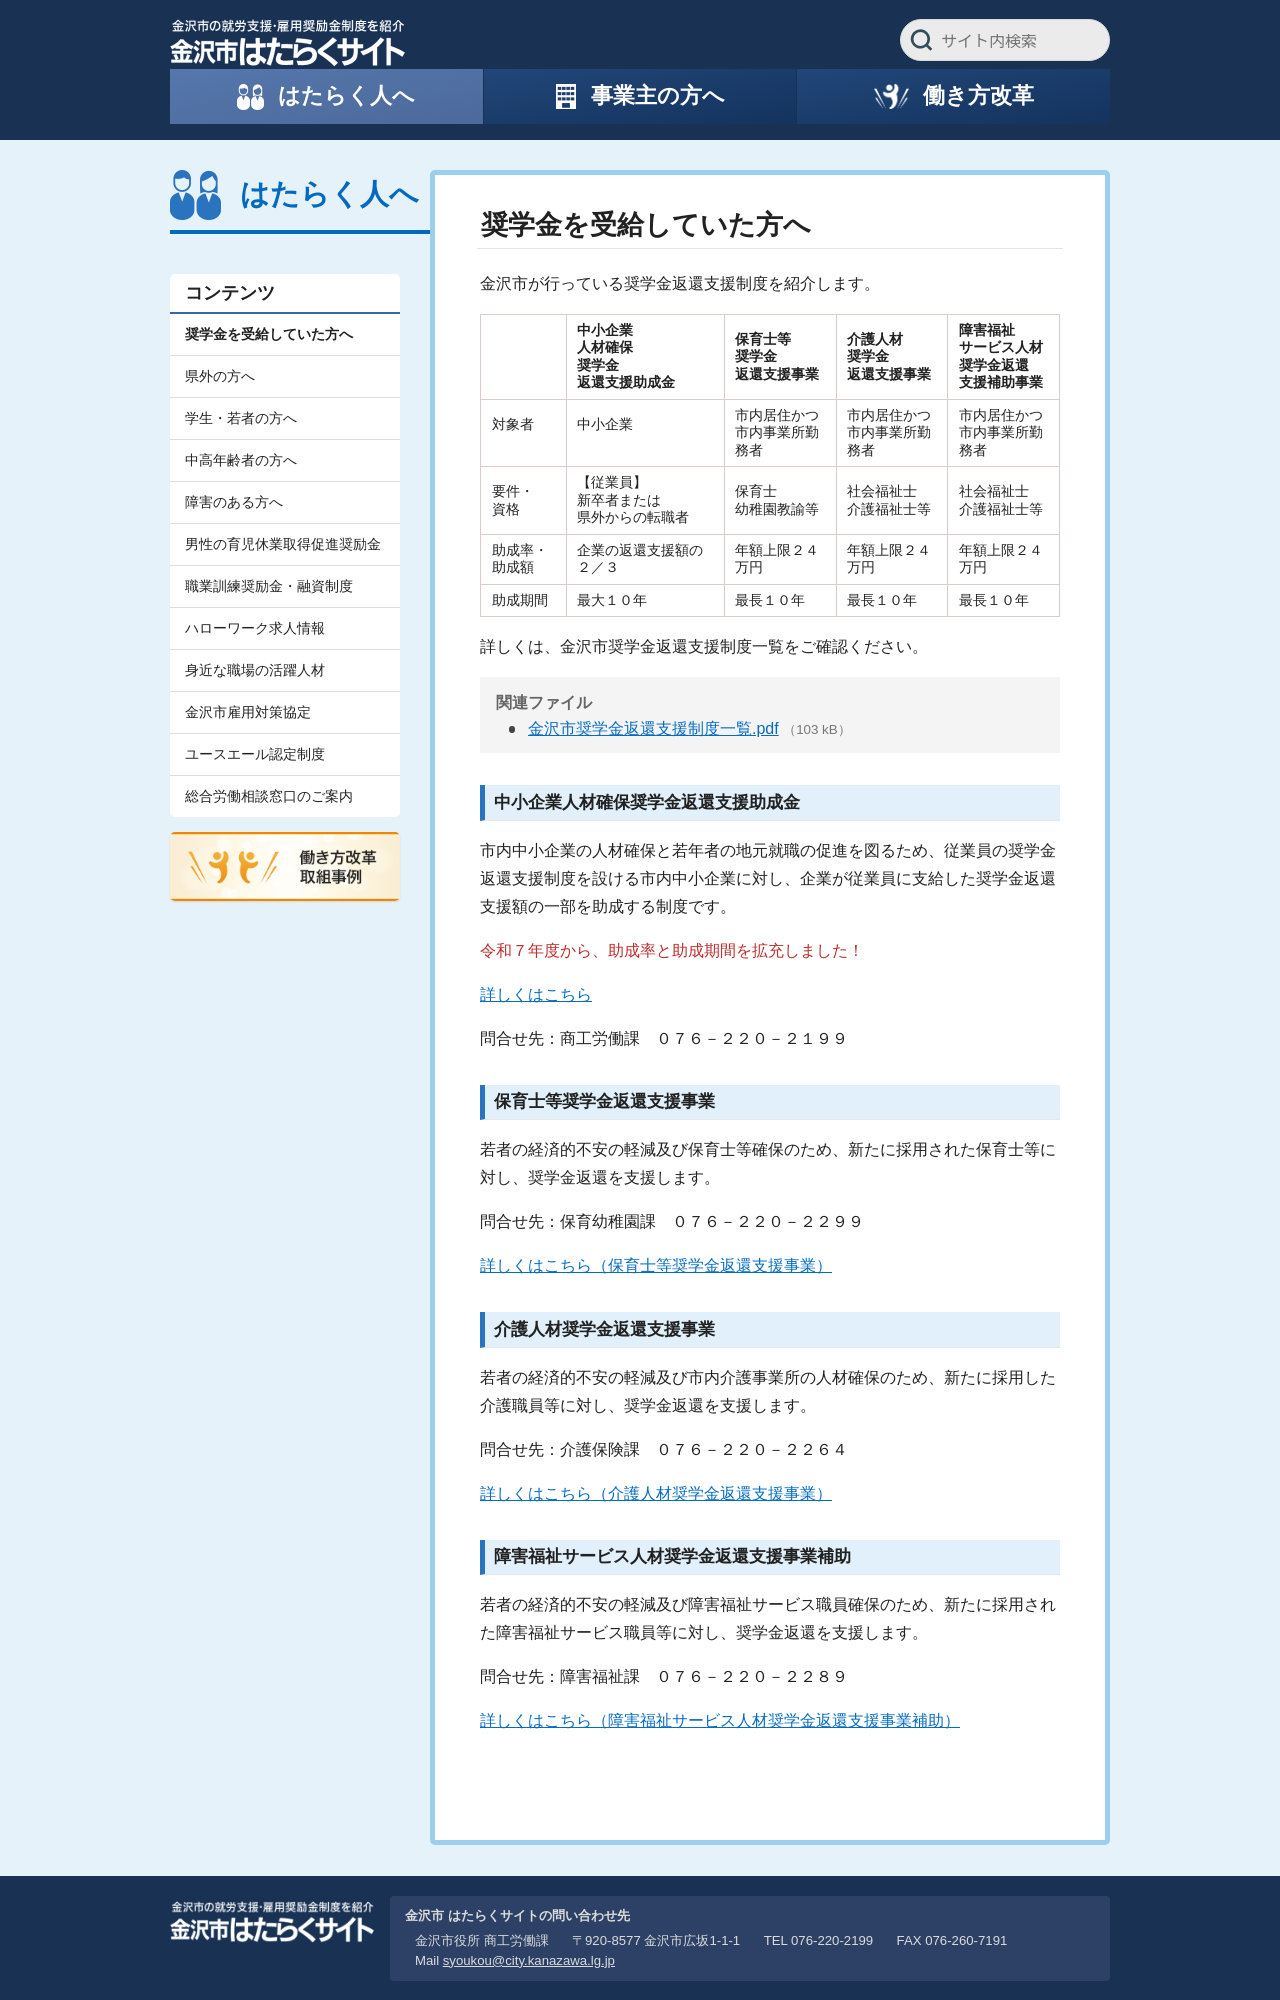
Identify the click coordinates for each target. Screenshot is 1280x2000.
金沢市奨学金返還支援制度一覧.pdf (653, 728)
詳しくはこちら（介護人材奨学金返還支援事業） (656, 1493)
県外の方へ (220, 376)
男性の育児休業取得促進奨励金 (283, 544)
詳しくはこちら (536, 994)
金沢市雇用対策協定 (248, 712)
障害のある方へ (234, 502)
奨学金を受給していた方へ (269, 334)
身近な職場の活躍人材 (255, 670)
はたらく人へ (329, 194)
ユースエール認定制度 (255, 754)
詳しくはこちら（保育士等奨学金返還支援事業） (656, 1265)
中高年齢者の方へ (241, 460)
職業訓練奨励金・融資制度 (269, 586)
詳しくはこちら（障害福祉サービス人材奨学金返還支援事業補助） (720, 1720)
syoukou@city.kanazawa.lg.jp (529, 1960)
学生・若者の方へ (241, 418)
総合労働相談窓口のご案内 (269, 796)
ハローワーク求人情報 (255, 628)
